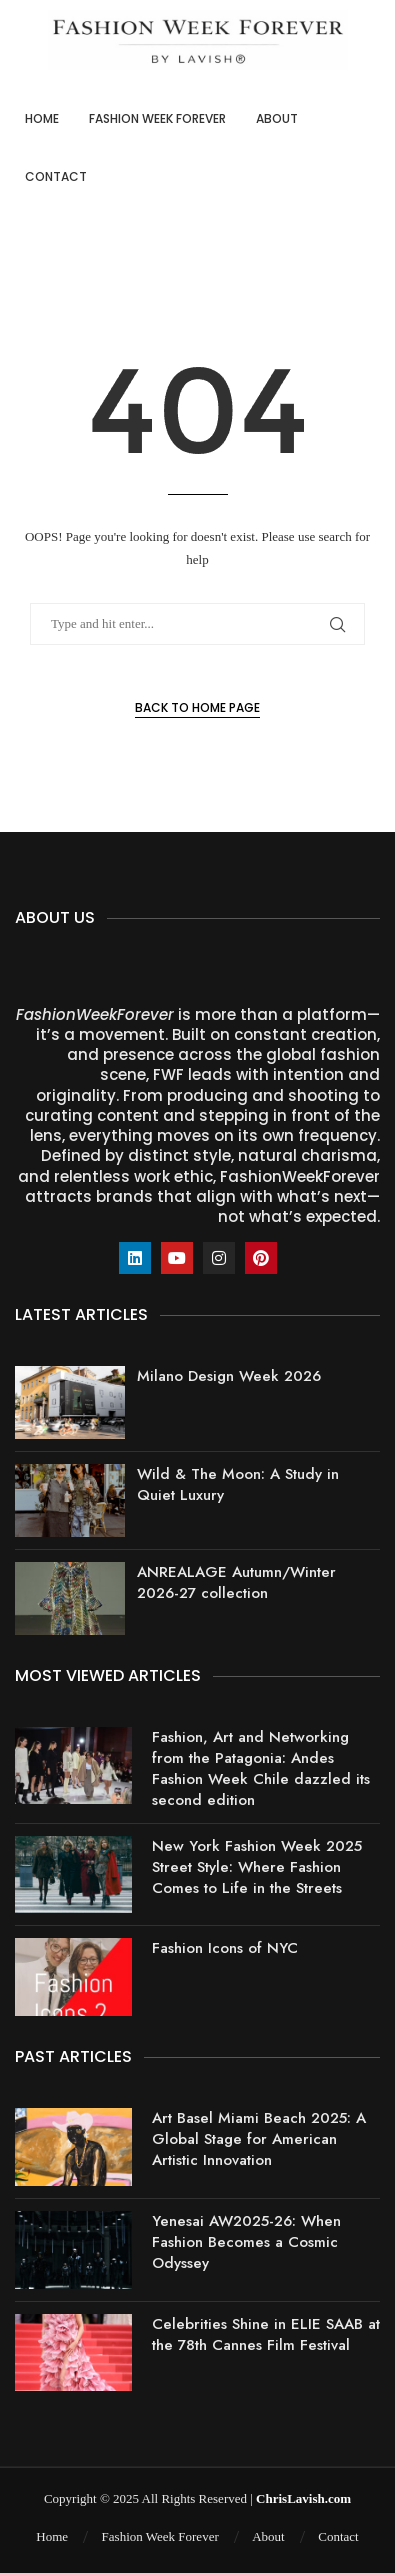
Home (42, 118)
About (277, 118)
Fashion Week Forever (157, 118)
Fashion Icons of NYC (225, 1948)
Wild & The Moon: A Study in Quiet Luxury (238, 1484)
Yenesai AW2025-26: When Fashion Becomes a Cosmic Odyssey (246, 2242)
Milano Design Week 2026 (229, 1376)
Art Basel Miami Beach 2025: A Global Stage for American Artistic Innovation (259, 2139)
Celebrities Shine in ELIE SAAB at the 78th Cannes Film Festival (266, 2334)
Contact (56, 176)
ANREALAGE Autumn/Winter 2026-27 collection (236, 1582)
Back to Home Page (197, 707)
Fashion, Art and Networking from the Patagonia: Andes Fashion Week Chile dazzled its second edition (261, 1768)
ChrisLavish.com (303, 2498)
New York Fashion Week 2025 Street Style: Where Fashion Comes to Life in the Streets (257, 1867)
